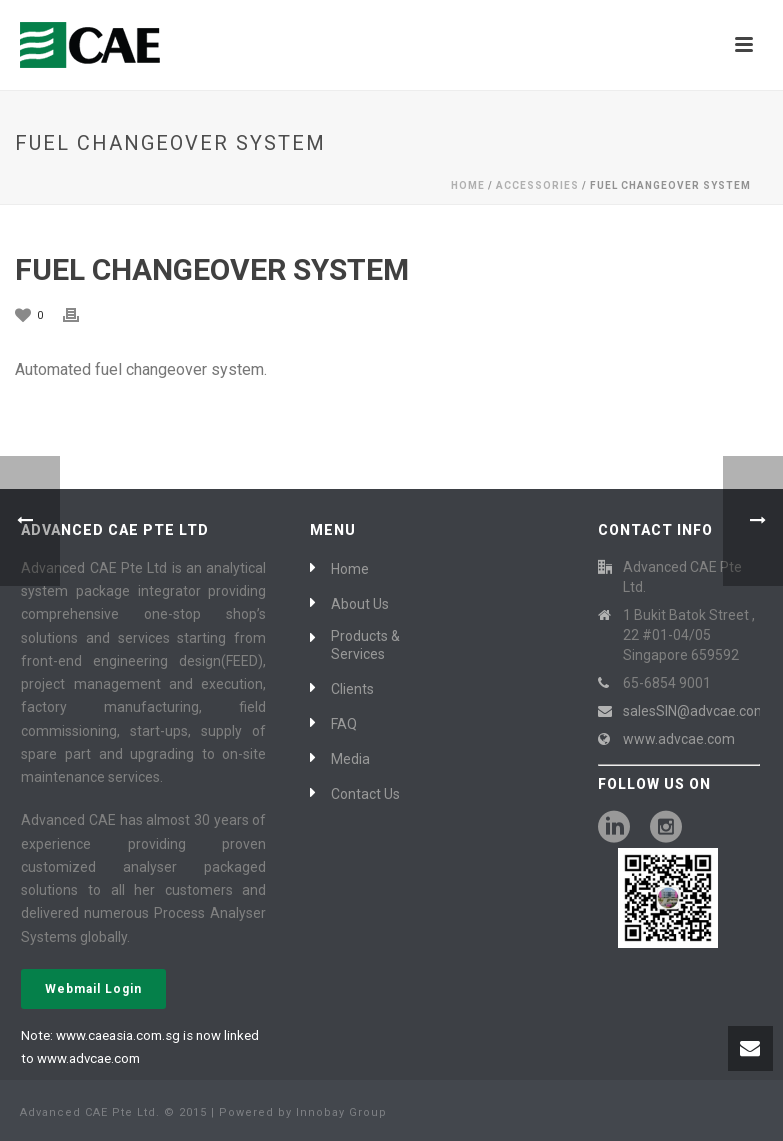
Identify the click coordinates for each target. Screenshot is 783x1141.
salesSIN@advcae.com (695, 711)
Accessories (537, 185)
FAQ (344, 724)
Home (468, 185)
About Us (360, 604)
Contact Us (365, 794)
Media (350, 759)
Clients (352, 689)
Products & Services (365, 645)
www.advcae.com (679, 739)
